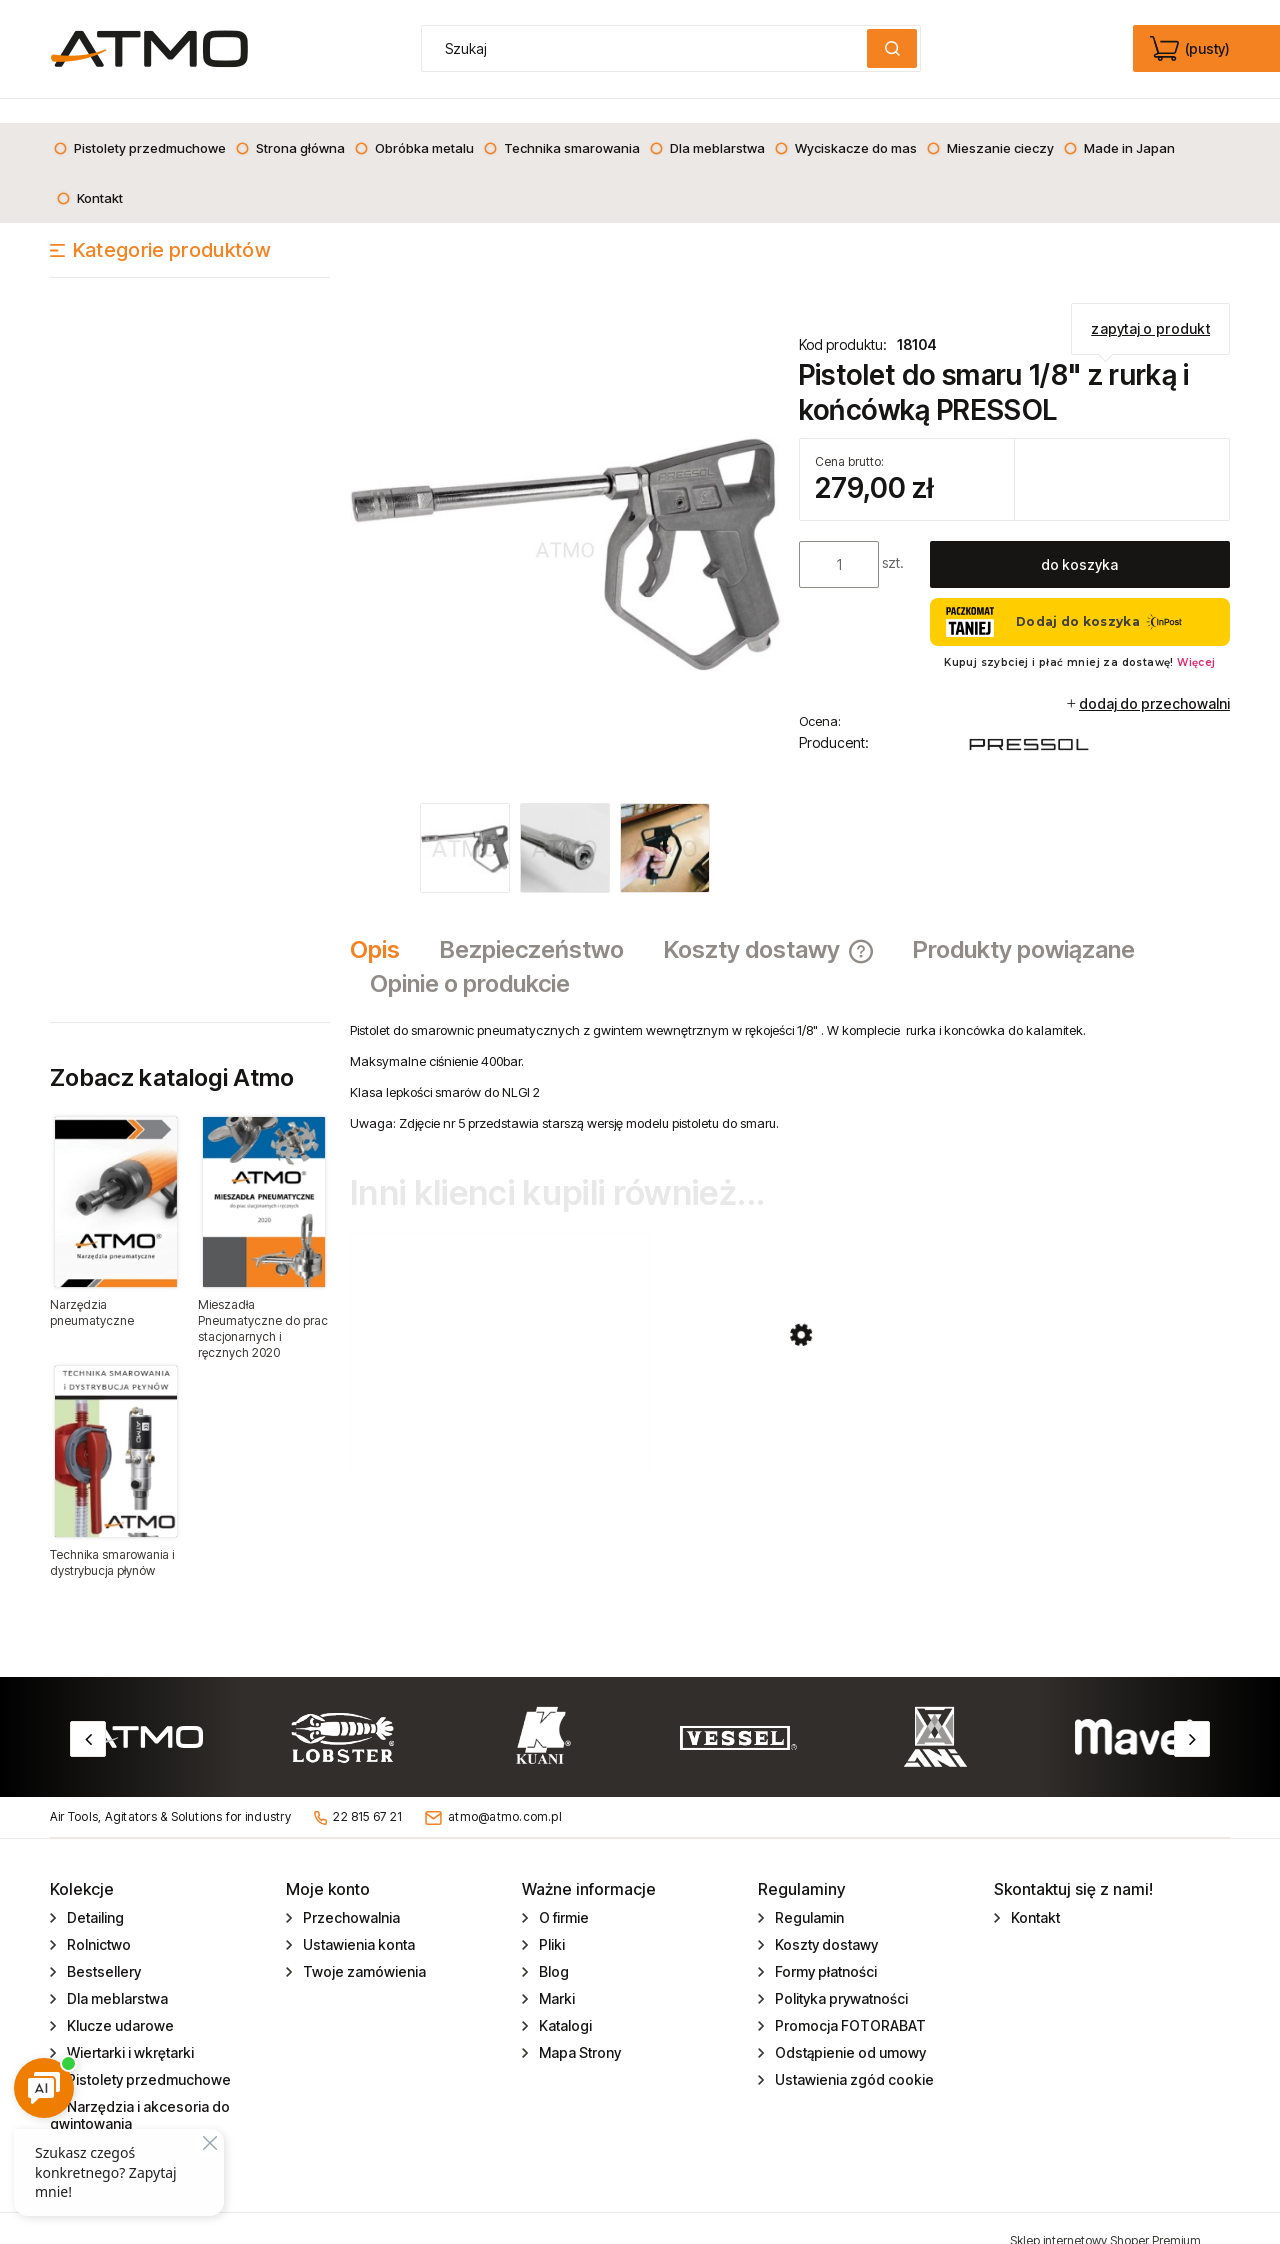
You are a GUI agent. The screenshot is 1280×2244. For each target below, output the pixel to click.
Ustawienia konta (357, 1920)
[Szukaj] (892, 48)
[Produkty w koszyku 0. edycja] (1191, 49)
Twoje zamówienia (363, 1947)
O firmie (562, 1893)
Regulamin (808, 1893)
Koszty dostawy (825, 1920)
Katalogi (564, 2001)
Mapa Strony (578, 2028)
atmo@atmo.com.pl (505, 1792)
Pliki (550, 1920)
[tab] (385, 926)
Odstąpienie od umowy (849, 2028)
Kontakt (1034, 1893)
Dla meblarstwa (116, 1974)
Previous (88, 1715)
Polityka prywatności (840, 1974)
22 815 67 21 (367, 1792)
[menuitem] (139, 124)
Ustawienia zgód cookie (853, 2055)
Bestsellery (102, 1947)
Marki (555, 1974)
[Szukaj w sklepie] (649, 48)
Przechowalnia (350, 1893)
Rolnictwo (97, 1920)
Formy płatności (824, 1947)
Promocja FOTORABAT (849, 2001)
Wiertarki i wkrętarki (129, 2028)
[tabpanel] (790, 1052)
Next (1192, 1715)
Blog (552, 1947)
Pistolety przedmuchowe (147, 2055)
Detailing (94, 1893)
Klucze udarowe (119, 2001)
